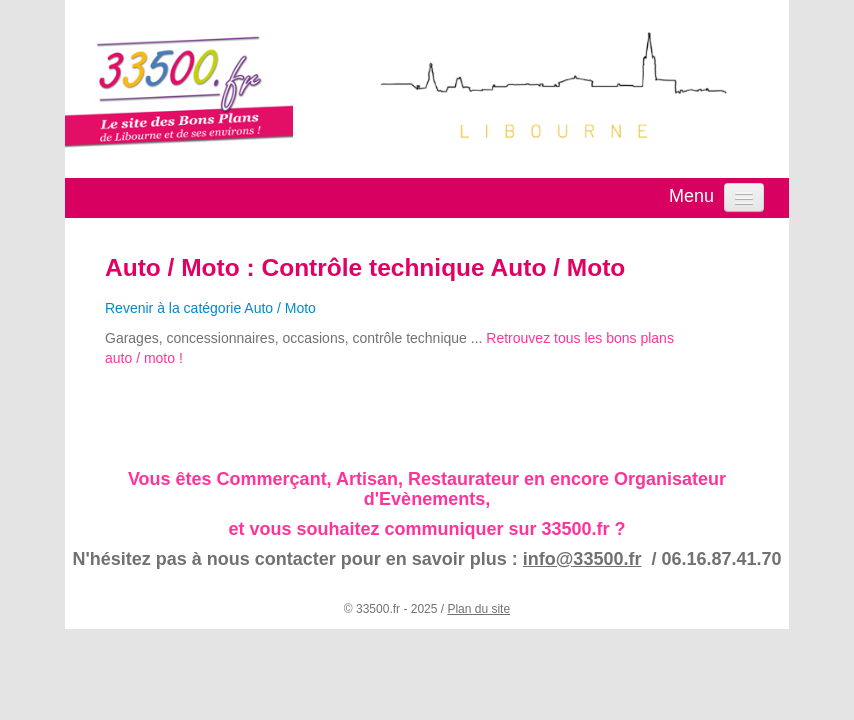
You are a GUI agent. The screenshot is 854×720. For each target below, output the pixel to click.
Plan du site (478, 609)
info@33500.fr (582, 559)
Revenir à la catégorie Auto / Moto (210, 308)
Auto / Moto (172, 267)
